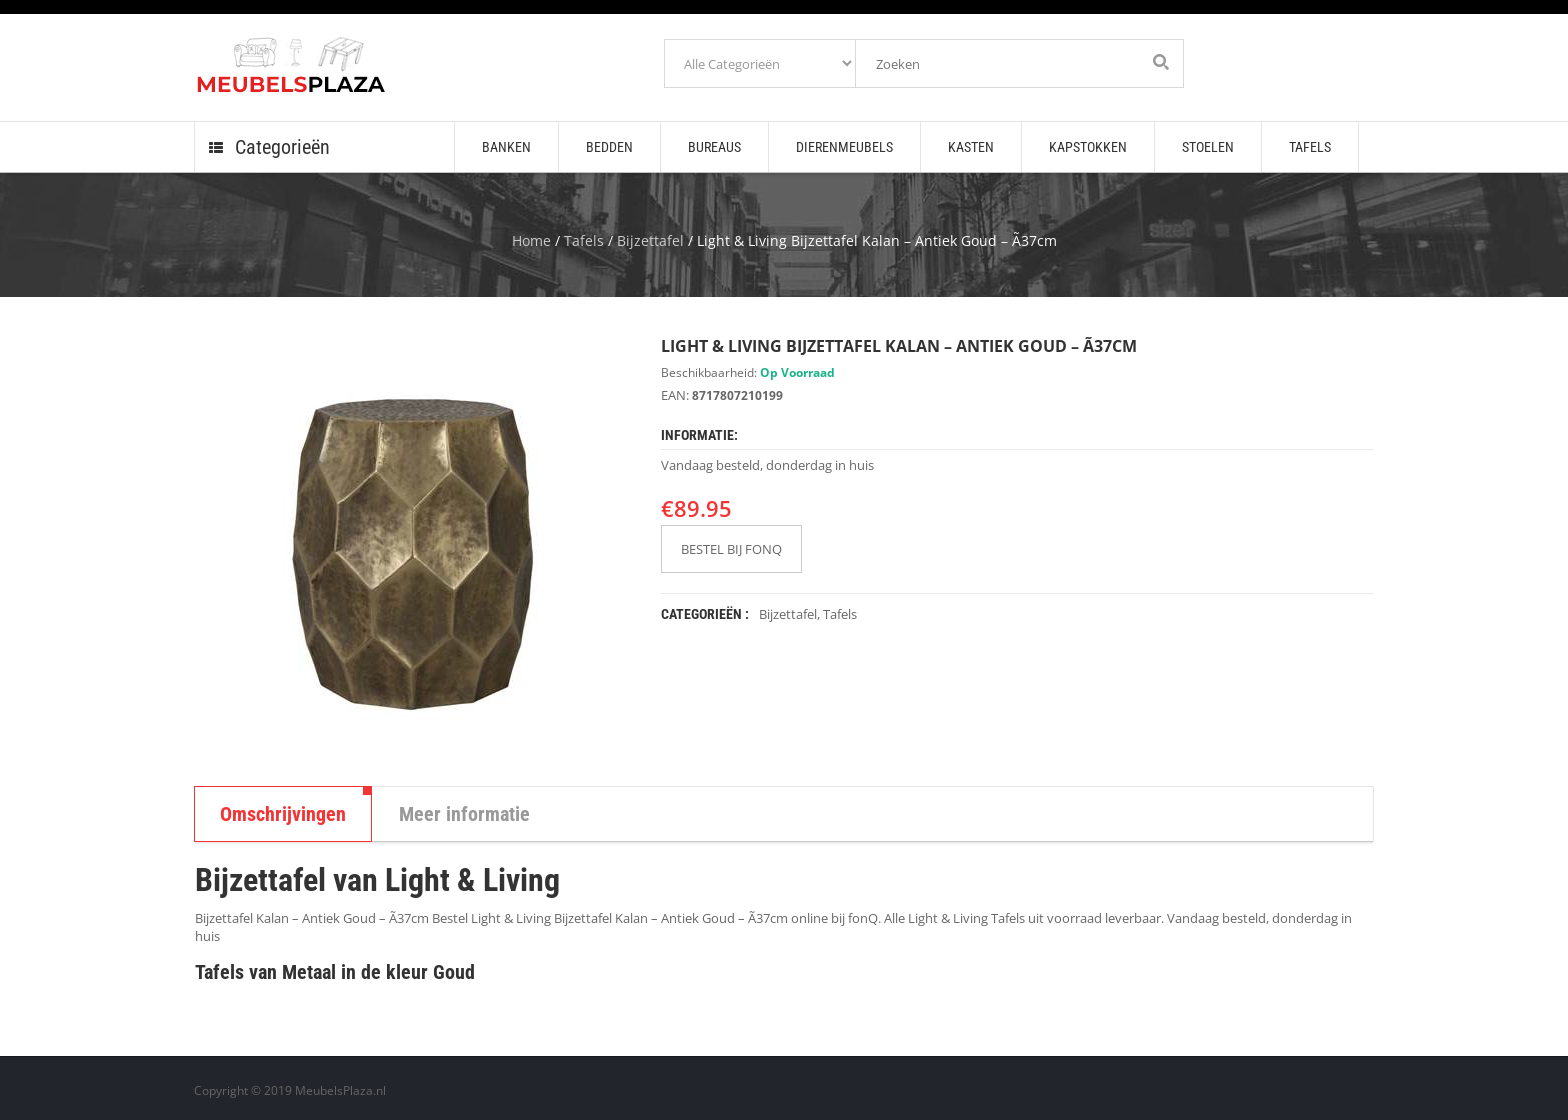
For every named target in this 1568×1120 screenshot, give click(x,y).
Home (531, 240)
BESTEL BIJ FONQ (731, 549)
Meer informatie (464, 814)
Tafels (584, 240)
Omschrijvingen (283, 814)
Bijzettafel (650, 240)
